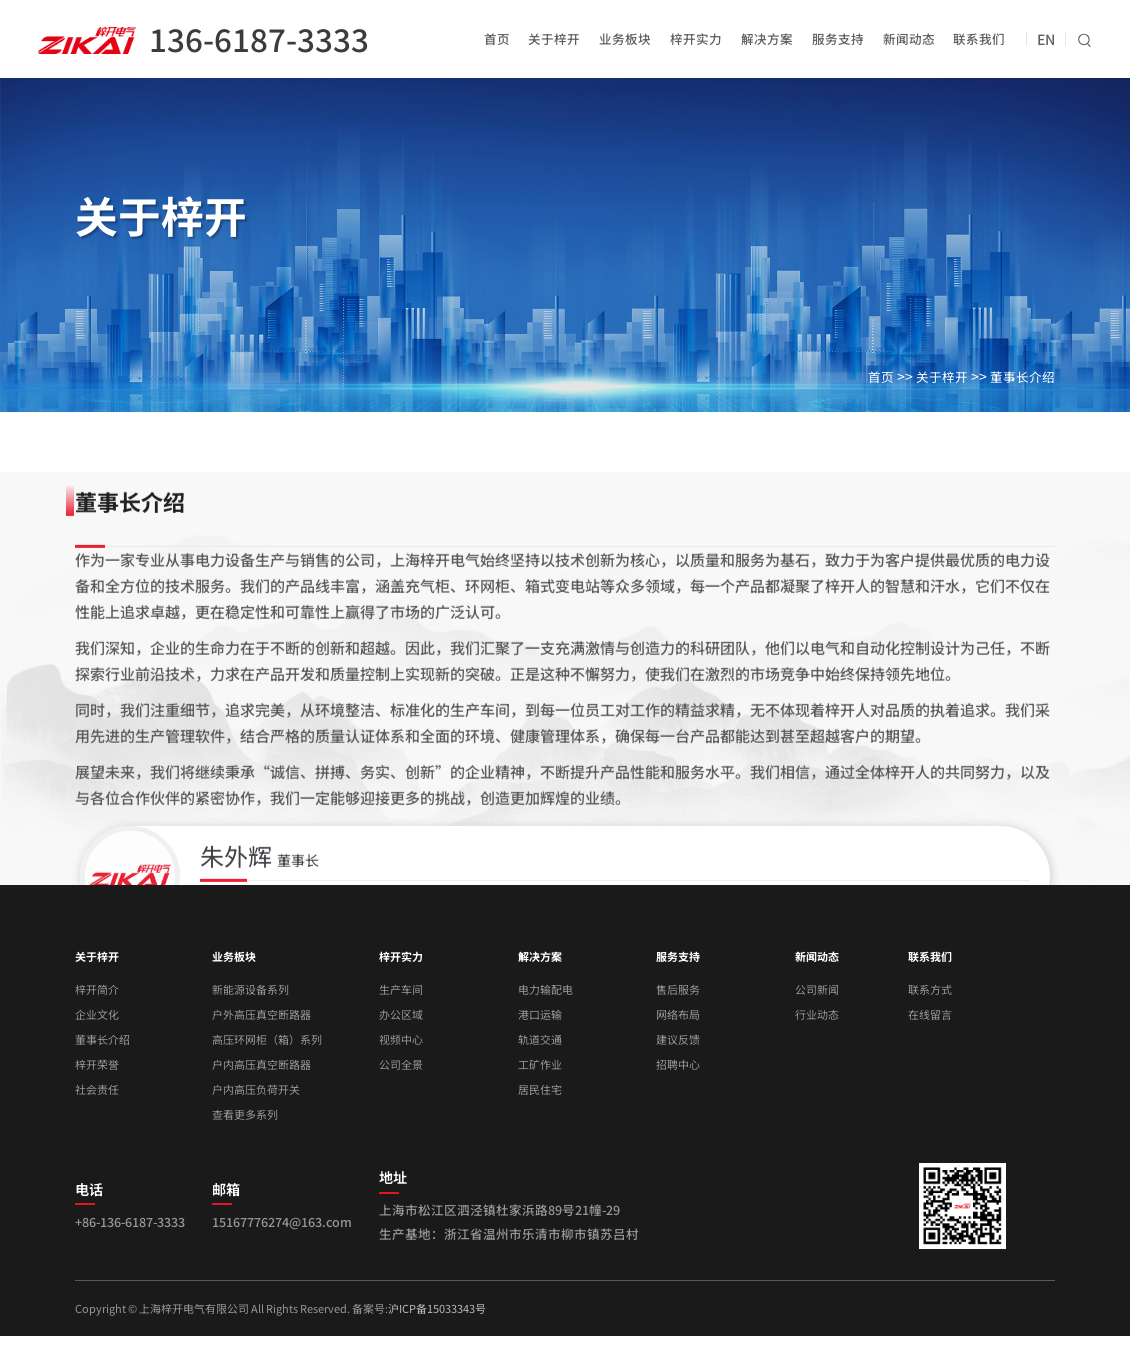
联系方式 (930, 989)
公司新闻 (817, 989)
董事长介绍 (1022, 376)
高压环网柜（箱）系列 (267, 1039)
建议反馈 (678, 1039)
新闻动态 (909, 38)
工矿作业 (540, 1064)
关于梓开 (554, 38)
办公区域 (401, 1014)
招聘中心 (678, 1064)
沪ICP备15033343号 (437, 1308)
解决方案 (767, 38)
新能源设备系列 (250, 989)
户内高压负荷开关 (256, 1089)
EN (1046, 39)
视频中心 (401, 1039)
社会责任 (97, 1089)
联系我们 (979, 38)
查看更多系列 (245, 1114)
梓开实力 (696, 38)
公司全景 (401, 1064)
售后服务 (678, 989)
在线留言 (930, 1014)
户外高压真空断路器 (261, 1014)
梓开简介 (97, 989)
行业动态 (817, 1014)
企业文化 (97, 1014)
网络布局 (678, 1014)
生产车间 (401, 989)
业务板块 (625, 38)
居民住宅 (540, 1089)
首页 (497, 38)
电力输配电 (545, 989)
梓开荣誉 (97, 1064)
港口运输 (540, 1014)
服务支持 (838, 38)
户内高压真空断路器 (261, 1064)
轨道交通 (540, 1039)
